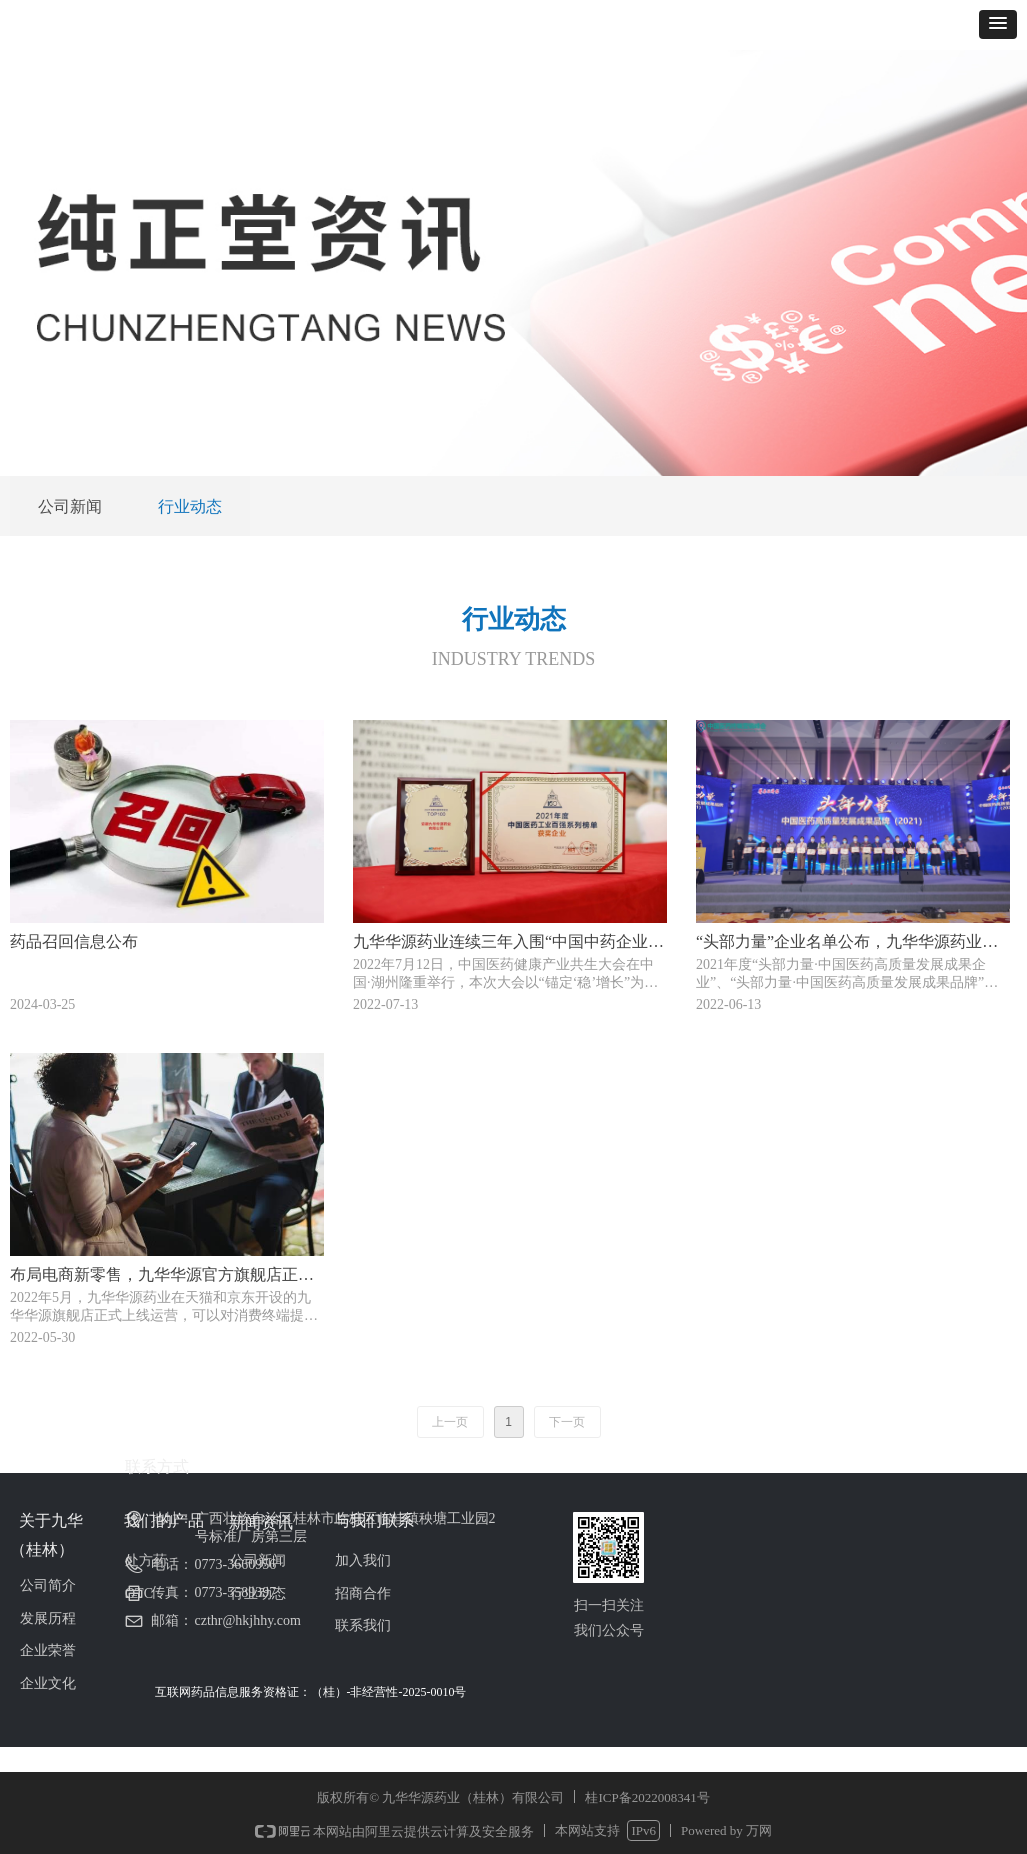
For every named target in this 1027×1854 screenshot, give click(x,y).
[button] (998, 24)
